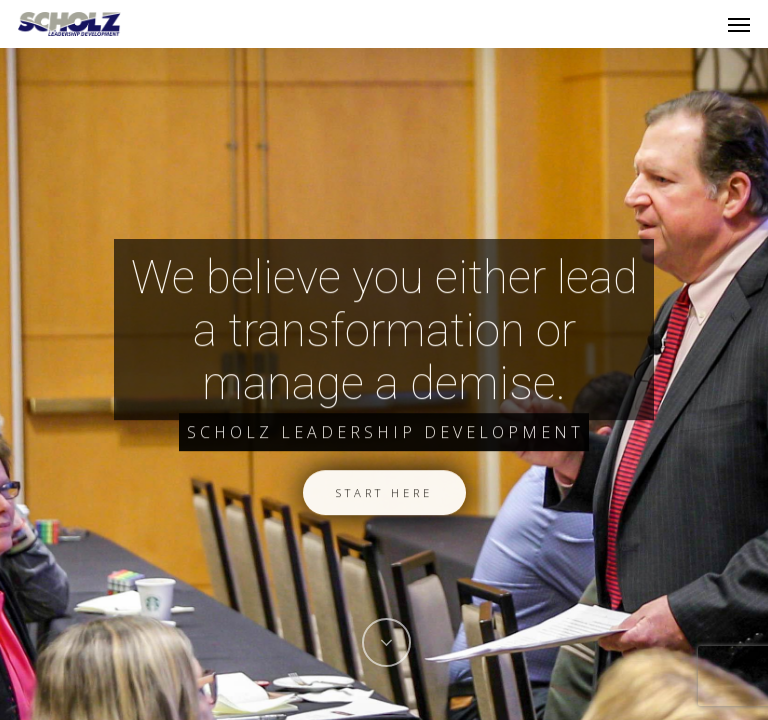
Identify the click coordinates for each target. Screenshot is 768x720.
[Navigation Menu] (739, 24)
